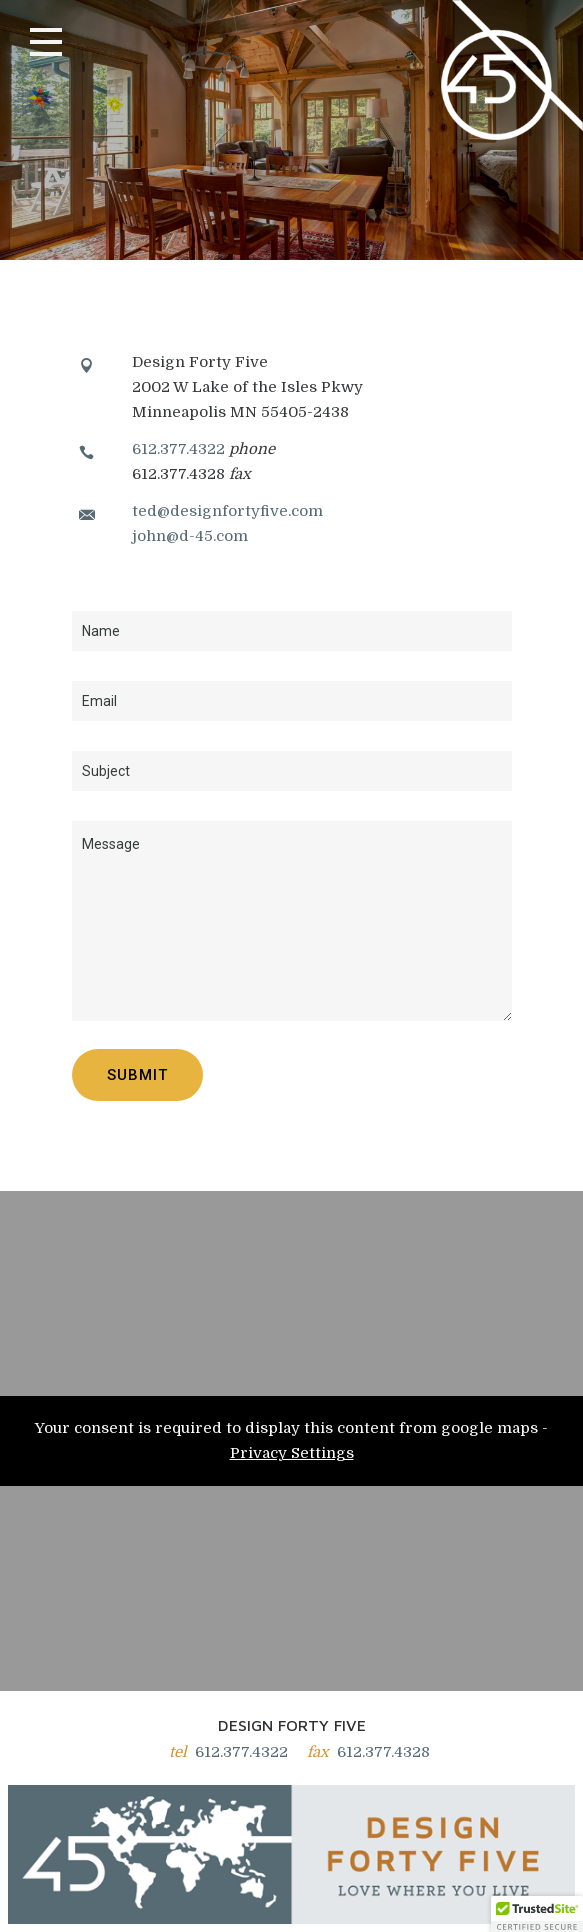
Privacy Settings (292, 1453)
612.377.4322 (178, 449)
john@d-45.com (190, 536)
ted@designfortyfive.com (227, 511)
